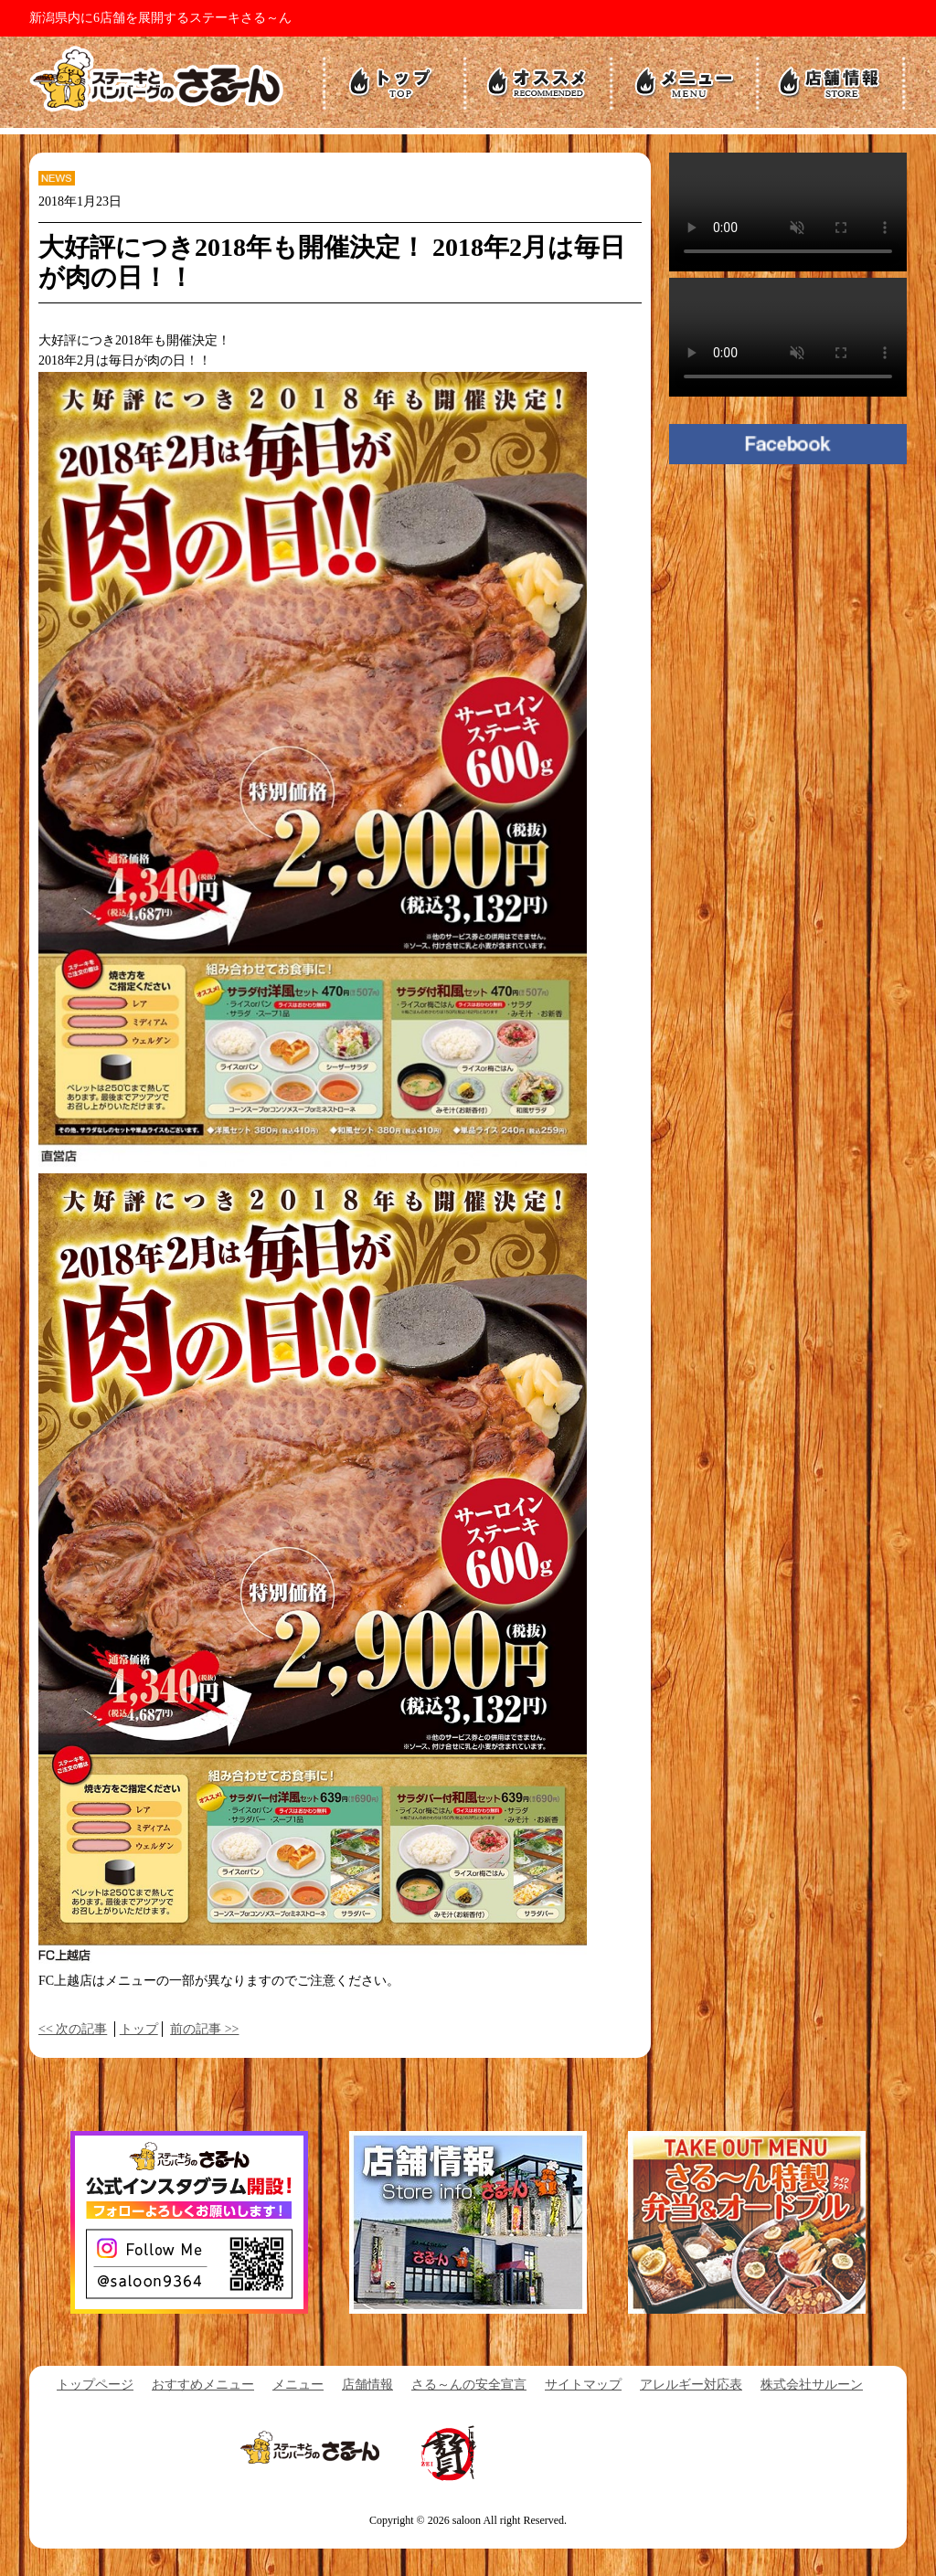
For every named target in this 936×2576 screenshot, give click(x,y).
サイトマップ (583, 2384)
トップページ (95, 2384)
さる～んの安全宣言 (468, 2384)
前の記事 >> (204, 2029)
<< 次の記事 (72, 2029)
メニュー (298, 2384)
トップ (139, 2029)
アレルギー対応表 (691, 2384)
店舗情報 (367, 2384)
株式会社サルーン (811, 2384)
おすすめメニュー (203, 2384)
